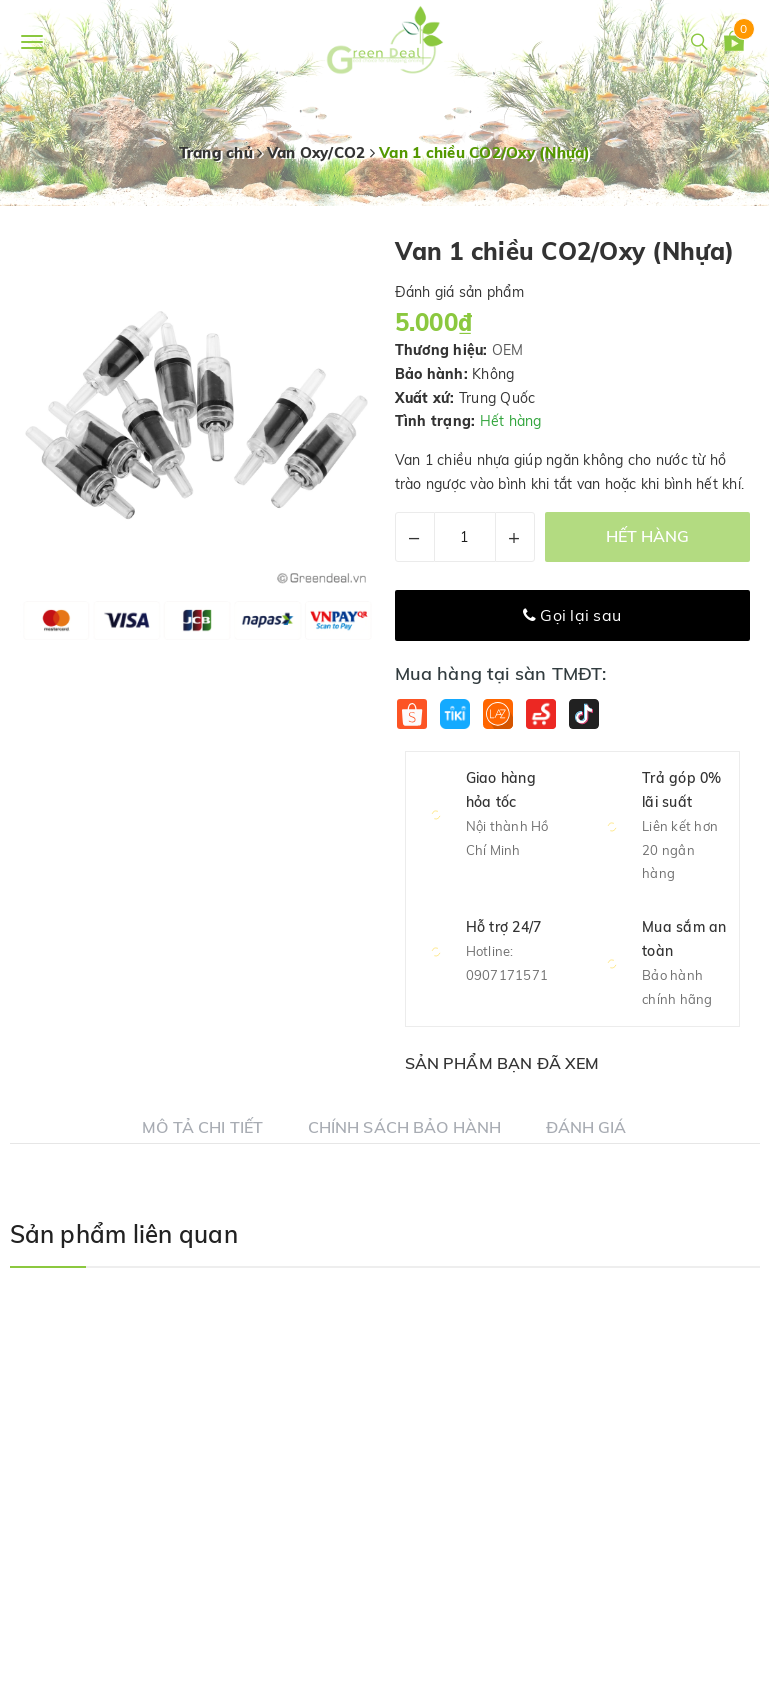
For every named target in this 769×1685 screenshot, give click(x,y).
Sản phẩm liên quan (124, 1234)
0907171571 (507, 975)
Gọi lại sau (572, 615)
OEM (508, 350)
